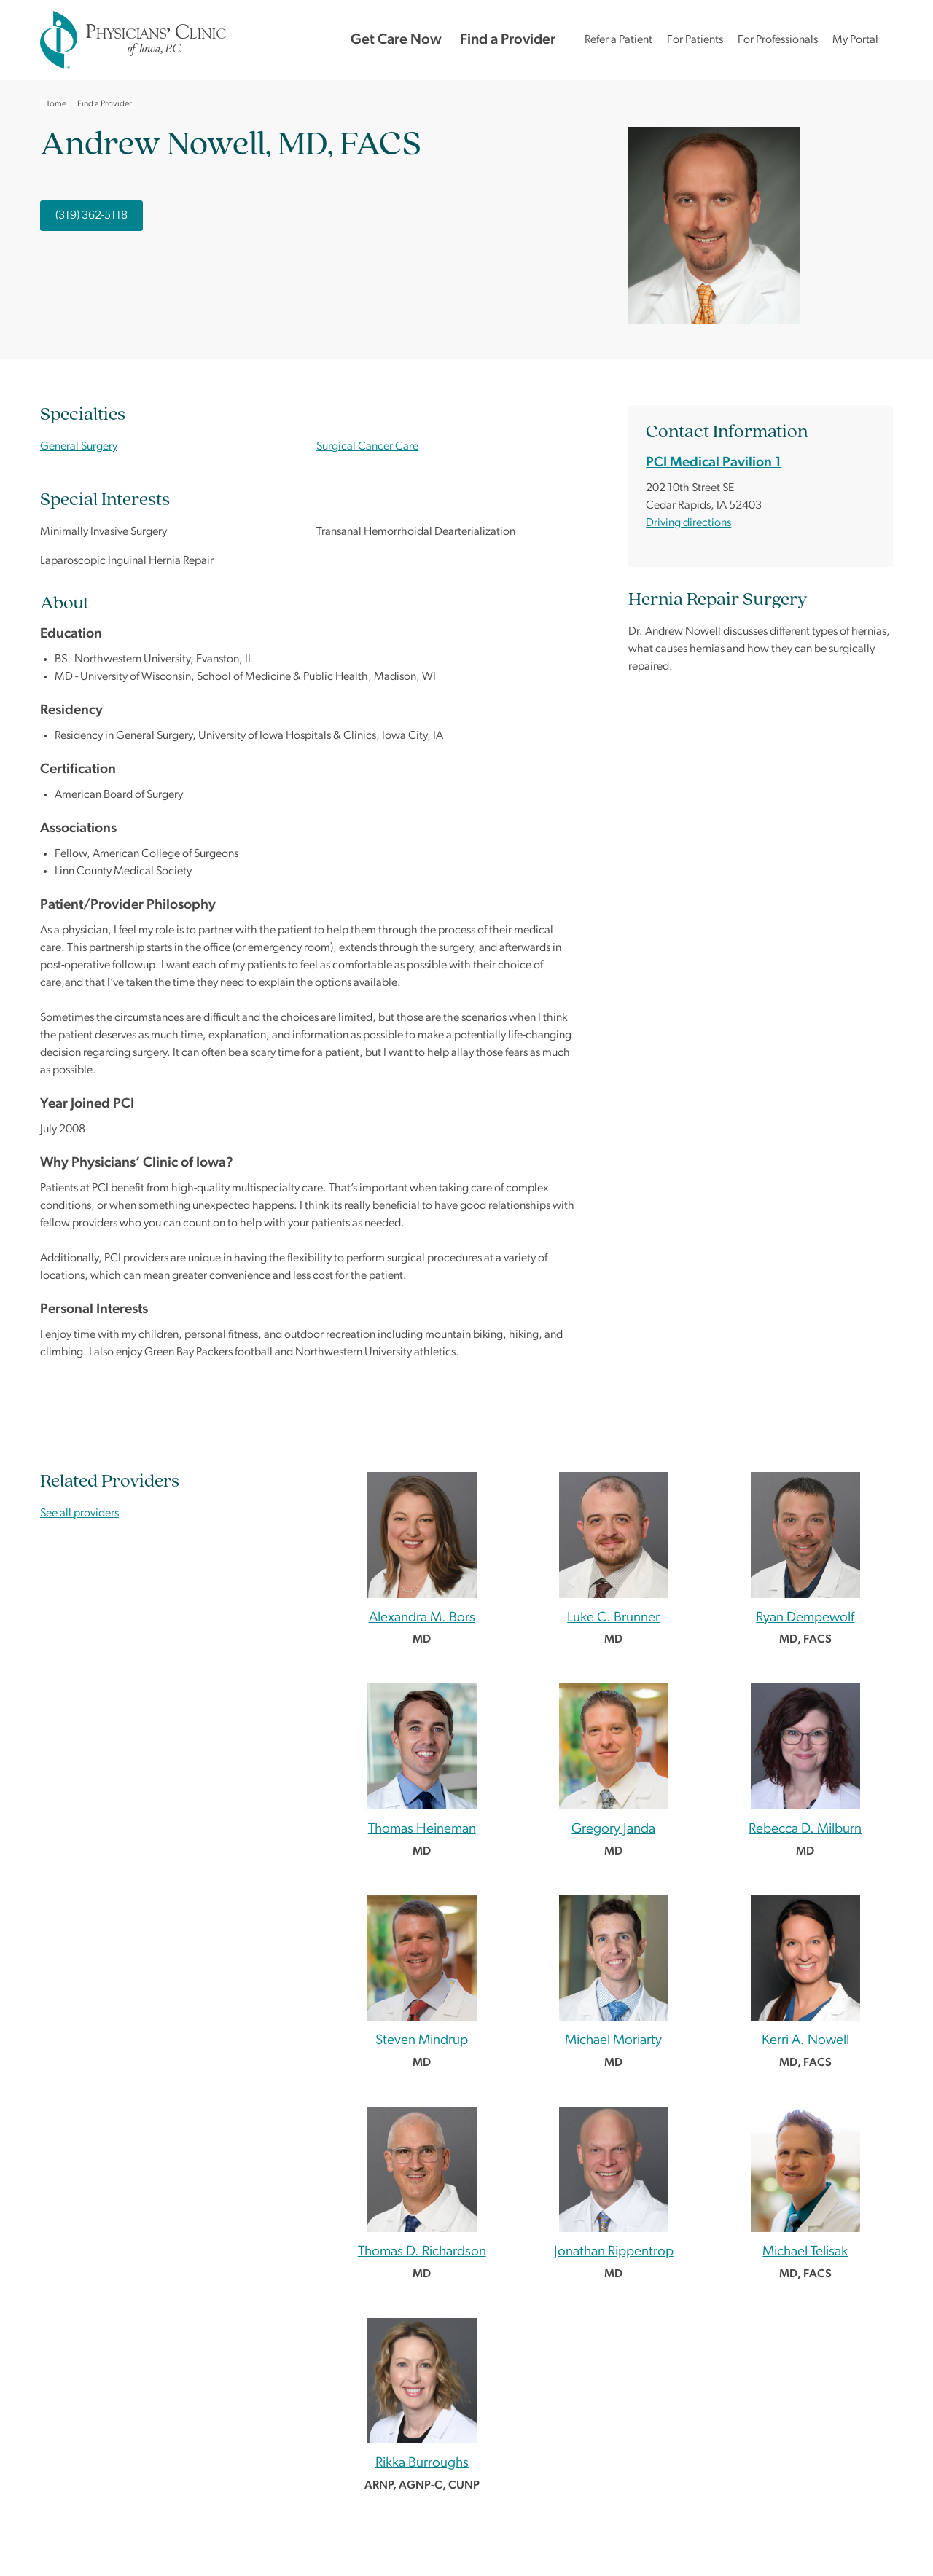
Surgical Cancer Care (367, 447)
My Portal (855, 40)
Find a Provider (507, 40)
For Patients (695, 40)
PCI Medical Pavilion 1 (713, 463)
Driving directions (688, 523)
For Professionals (778, 40)
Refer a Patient (618, 40)
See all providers (79, 1513)
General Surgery (78, 447)
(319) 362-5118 (91, 216)
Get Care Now (396, 40)
